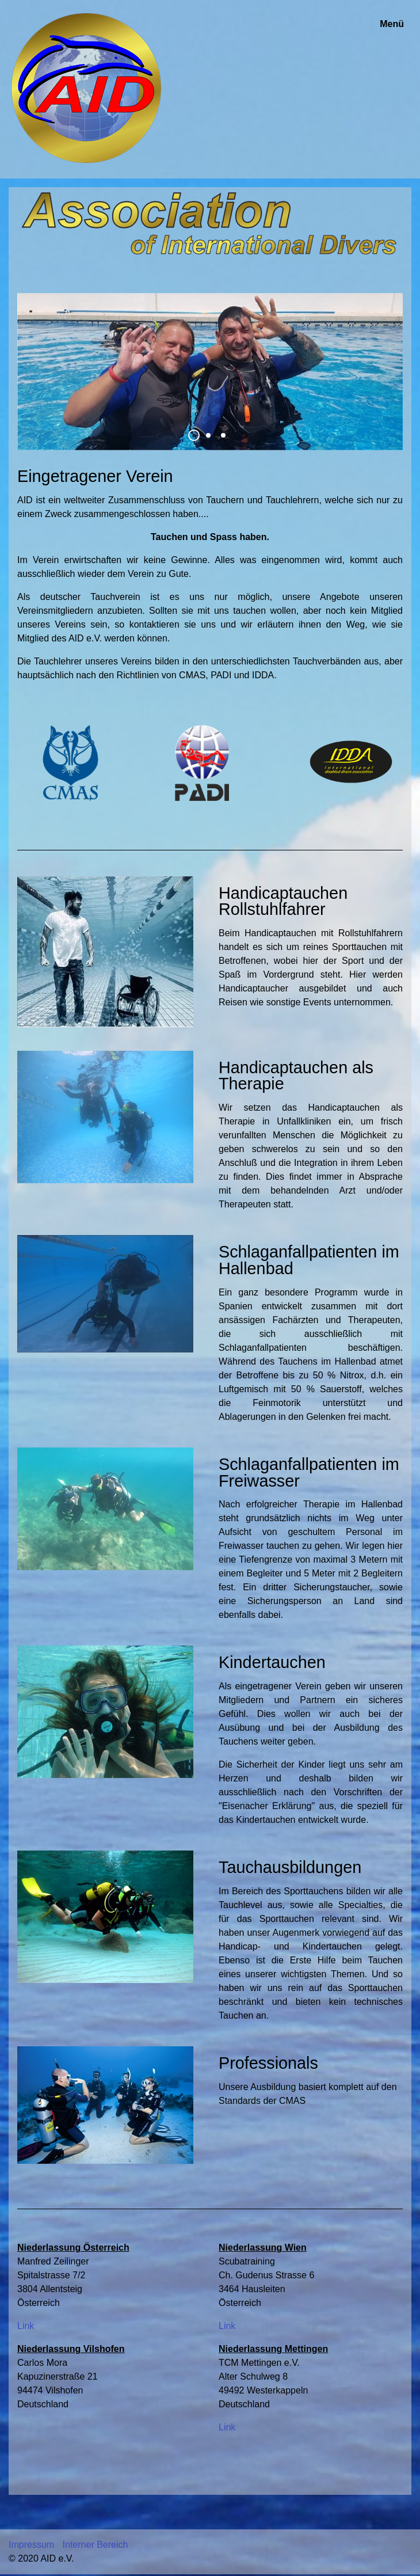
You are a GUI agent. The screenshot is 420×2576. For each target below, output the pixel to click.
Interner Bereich (95, 2545)
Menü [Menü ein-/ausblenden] (392, 24)
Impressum (31, 2545)
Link (25, 2326)
